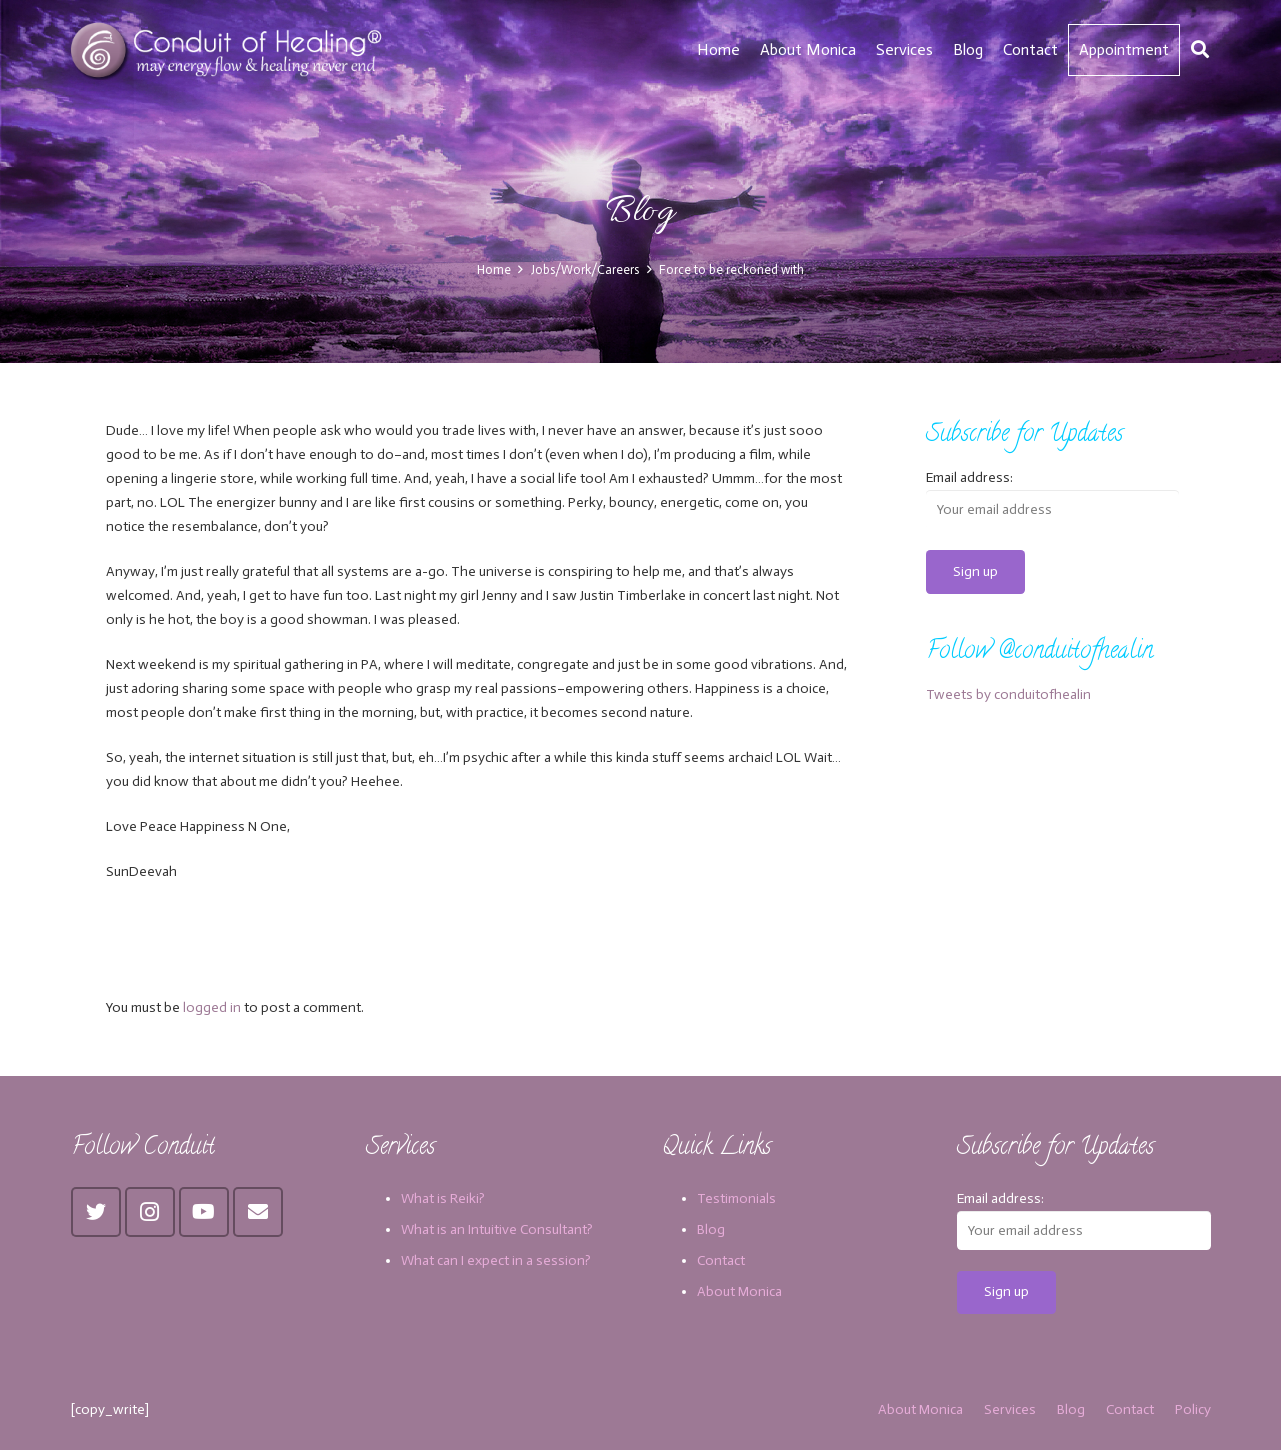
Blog (711, 1229)
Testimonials (736, 1198)
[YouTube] (204, 1212)
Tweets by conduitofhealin (1008, 694)
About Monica (739, 1291)
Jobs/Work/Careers (585, 269)
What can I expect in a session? (496, 1260)
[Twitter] (96, 1212)
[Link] (229, 50)
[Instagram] (150, 1212)
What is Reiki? (443, 1198)
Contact (721, 1260)
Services (1010, 1409)
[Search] (1200, 49)
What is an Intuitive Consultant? (497, 1229)
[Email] (258, 1212)
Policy (1193, 1409)
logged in (212, 1007)
